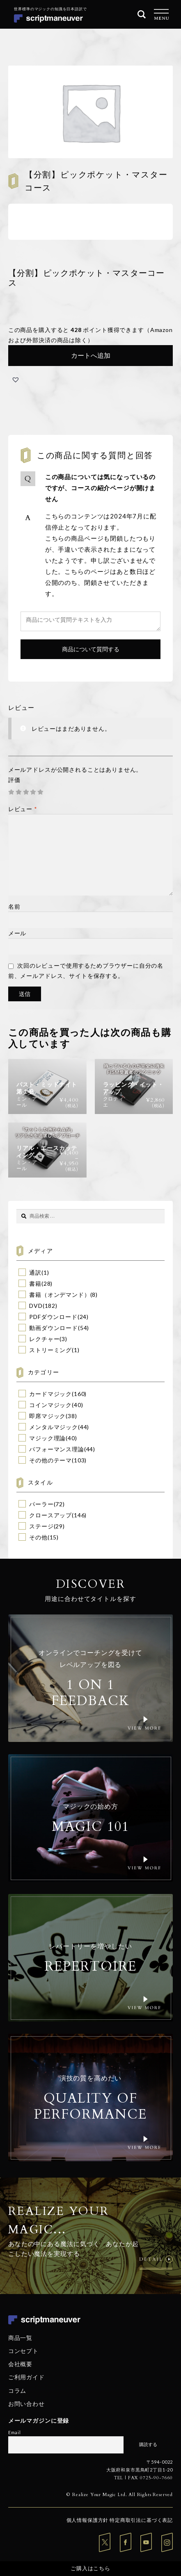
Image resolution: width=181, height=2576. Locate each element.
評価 (14, 779)
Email (14, 2432)
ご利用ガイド (26, 2377)
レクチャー (44, 1338)
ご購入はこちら (90, 2568)
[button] (15, 379)
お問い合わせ (26, 2403)
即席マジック (47, 1415)
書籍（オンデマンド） (59, 1294)
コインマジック (50, 1404)
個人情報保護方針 (87, 2520)
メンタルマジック (53, 1426)
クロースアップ (50, 1515)
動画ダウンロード (53, 1327)
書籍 (35, 1283)
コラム (17, 2390)
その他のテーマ (50, 1460)
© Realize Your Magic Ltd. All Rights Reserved (119, 2495)
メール (17, 933)
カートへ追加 (90, 355)
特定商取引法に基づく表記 (141, 2520)
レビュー (22, 808)
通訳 (35, 1272)
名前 (14, 906)
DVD (36, 1305)
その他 (38, 1537)
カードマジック (50, 1393)
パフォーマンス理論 (56, 1449)
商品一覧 (20, 2337)
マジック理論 (47, 1438)
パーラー (41, 1504)
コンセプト (23, 2350)
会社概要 (20, 2363)
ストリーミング (50, 1349)
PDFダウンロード (53, 1316)
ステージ (41, 1526)
